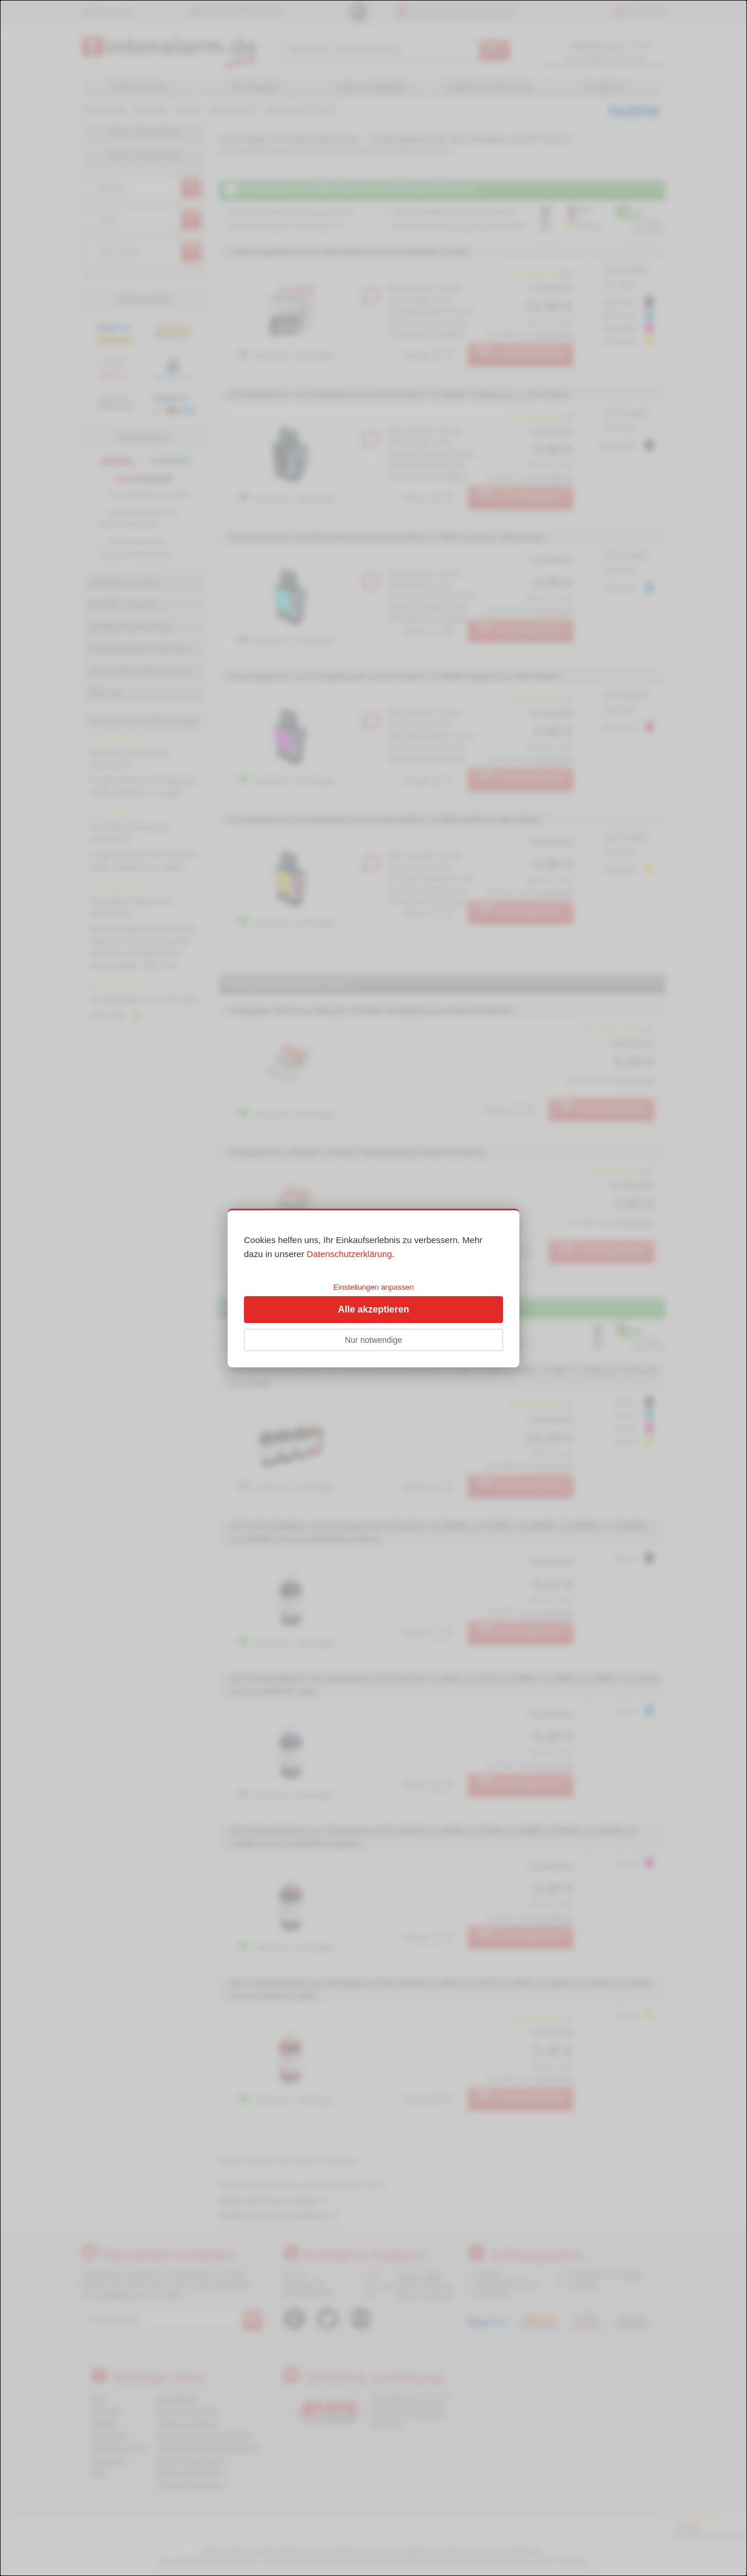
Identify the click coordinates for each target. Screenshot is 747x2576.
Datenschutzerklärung (349, 1254)
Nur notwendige (373, 1340)
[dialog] (373, 1288)
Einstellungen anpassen (373, 1287)
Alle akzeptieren (373, 1309)
